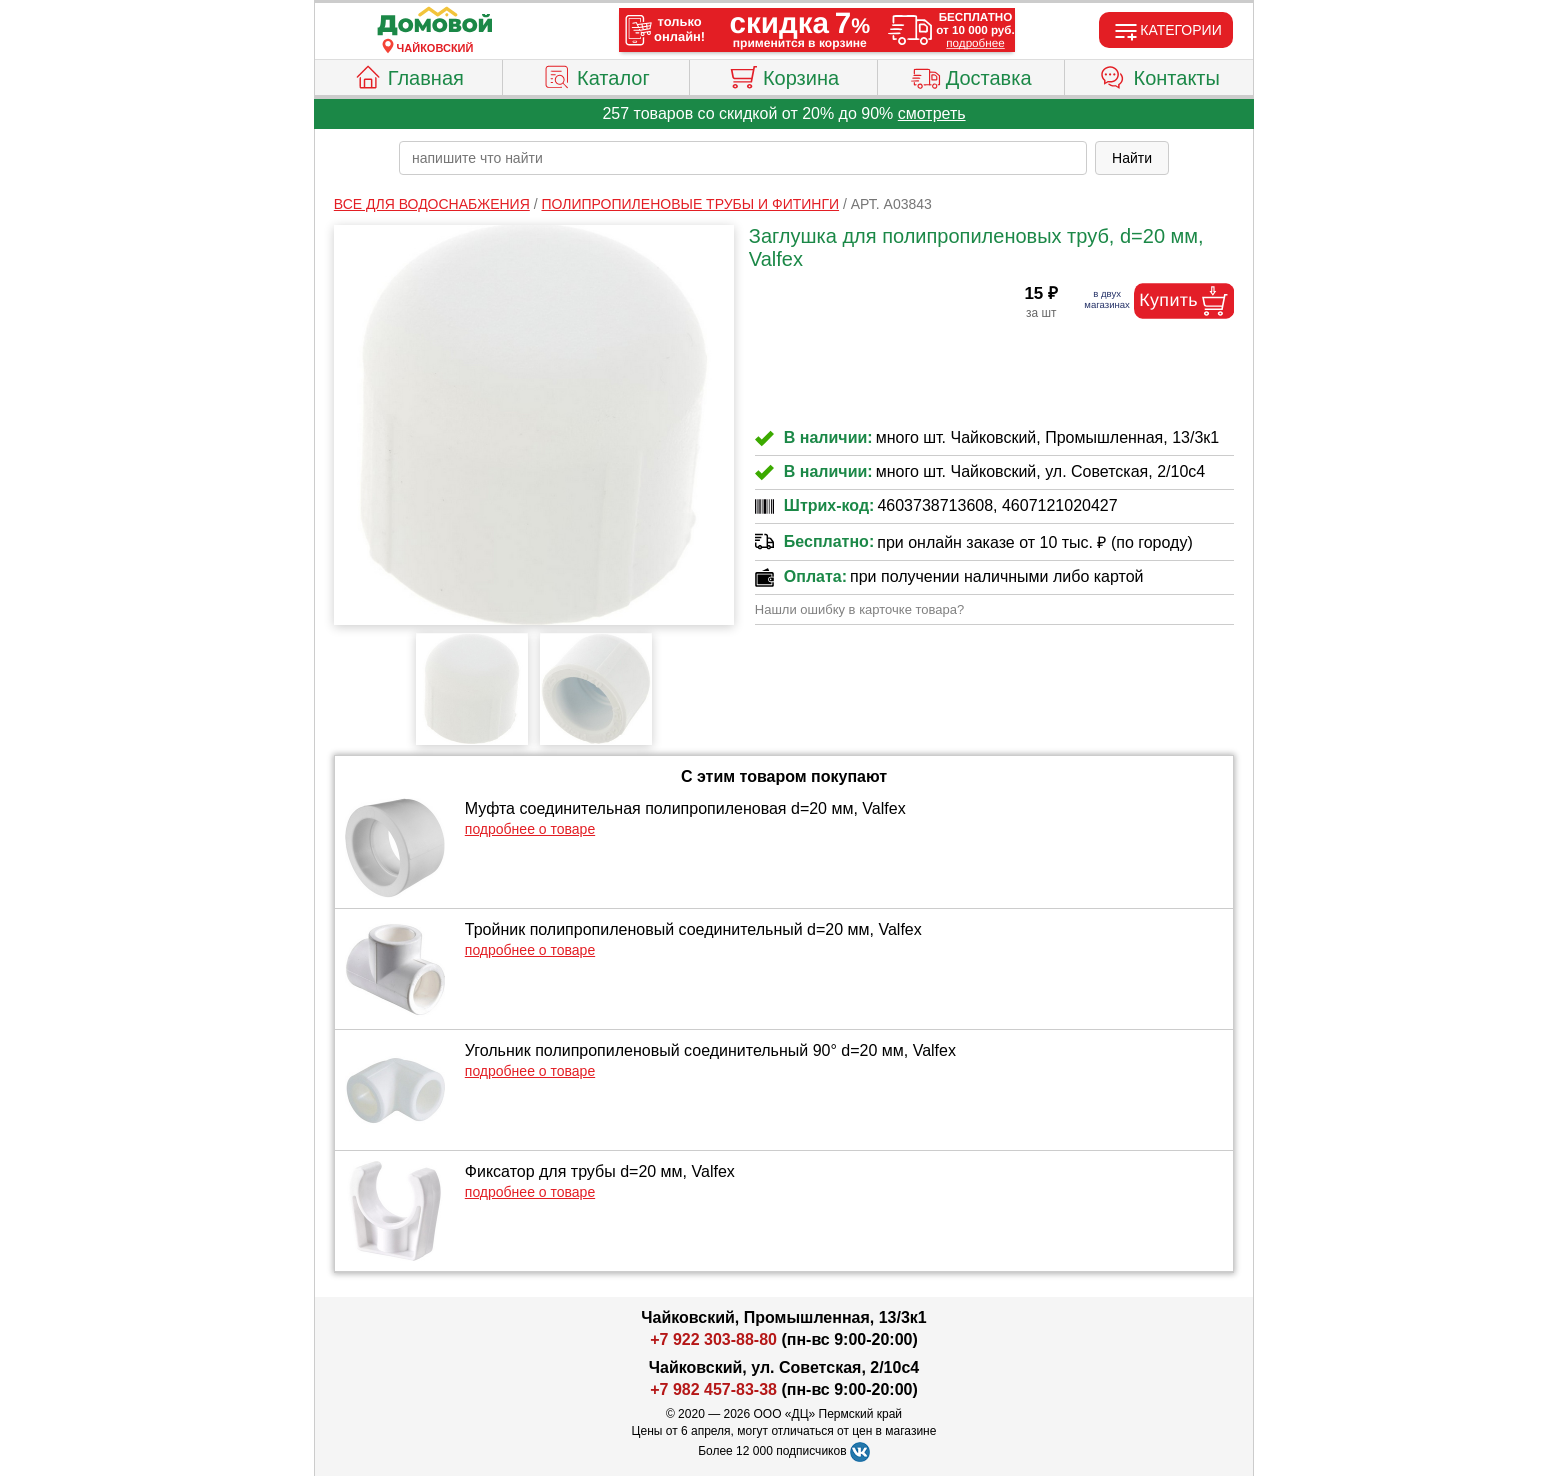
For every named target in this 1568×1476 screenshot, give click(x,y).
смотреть (932, 113)
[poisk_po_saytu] (743, 158)
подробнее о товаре (530, 829)
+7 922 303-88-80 (713, 1339)
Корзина (783, 75)
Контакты (1159, 75)
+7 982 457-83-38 (713, 1389)
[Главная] (435, 22)
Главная (408, 75)
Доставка (971, 75)
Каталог (596, 75)
